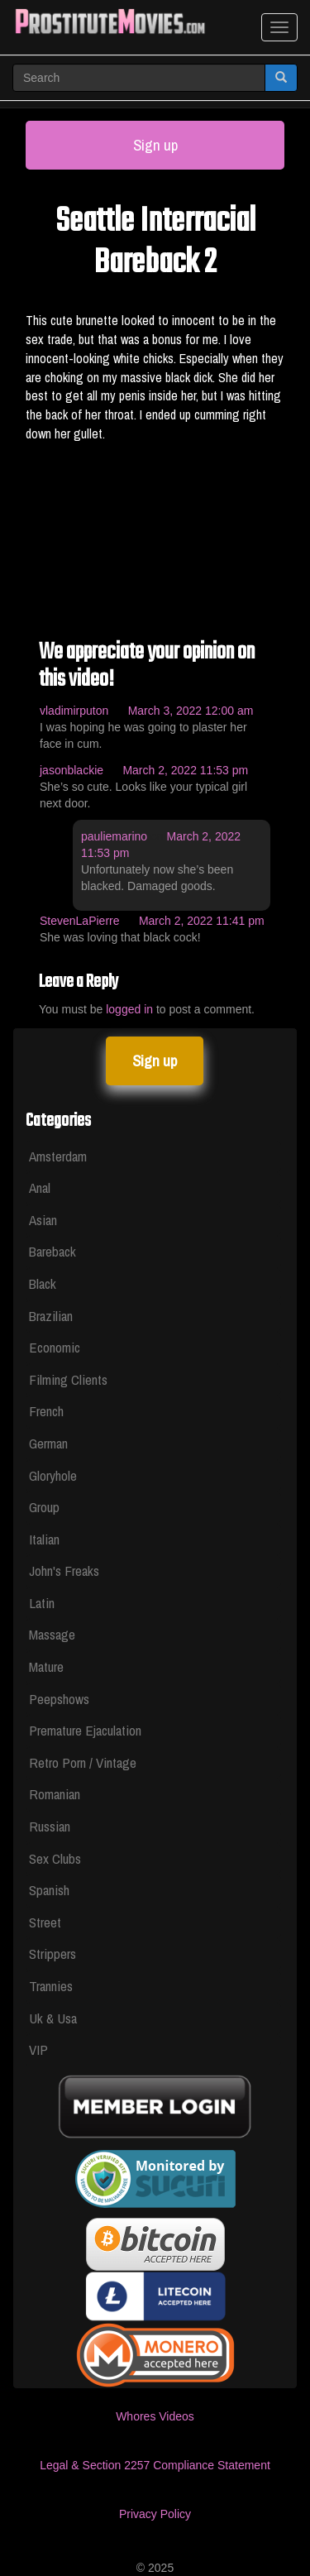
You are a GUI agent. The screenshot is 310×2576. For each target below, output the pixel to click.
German (48, 1443)
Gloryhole (53, 1475)
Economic (54, 1347)
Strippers (52, 1953)
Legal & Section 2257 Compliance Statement (155, 2465)
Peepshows (59, 1698)
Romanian (54, 1793)
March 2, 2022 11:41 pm (202, 920)
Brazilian (51, 1315)
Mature (46, 1666)
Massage (52, 1634)
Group (44, 1506)
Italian (44, 1539)
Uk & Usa (53, 2018)
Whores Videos (155, 2416)
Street (45, 1922)
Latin (42, 1602)
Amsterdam (58, 1156)
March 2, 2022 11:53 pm (185, 770)
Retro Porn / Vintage (82, 1762)
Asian (43, 1219)
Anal (39, 1187)
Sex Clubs (55, 1858)
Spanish (49, 1889)
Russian (49, 1826)
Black (42, 1283)
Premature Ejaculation (85, 1730)
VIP (38, 2049)
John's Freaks (64, 1570)
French (46, 1410)
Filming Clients (68, 1379)
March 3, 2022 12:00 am (191, 710)
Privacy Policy (155, 2514)
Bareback (52, 1251)
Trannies (51, 1985)
